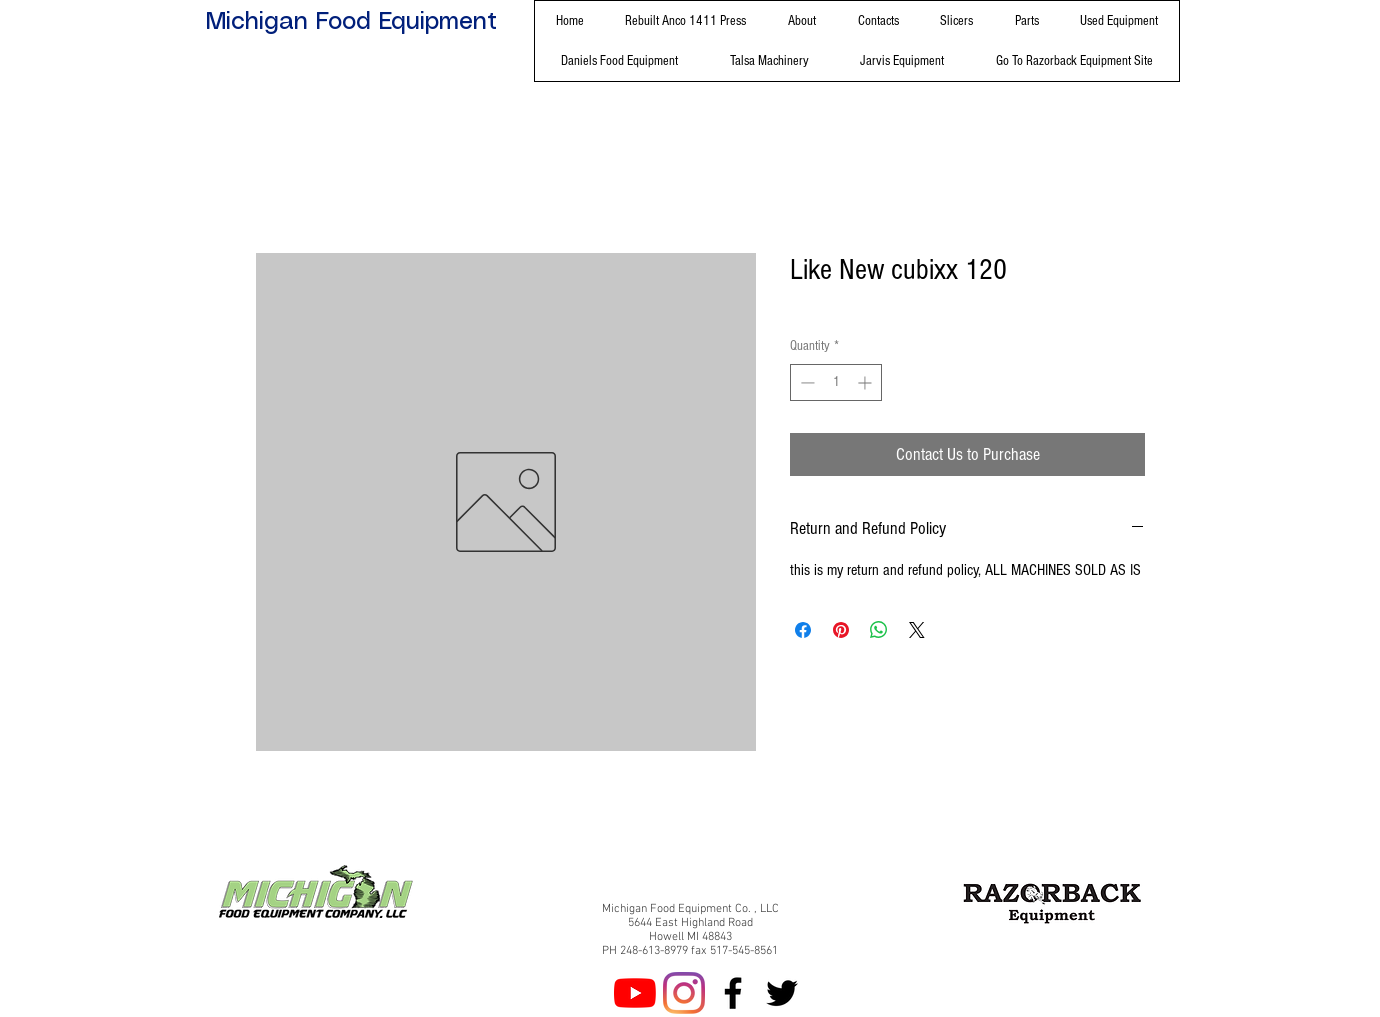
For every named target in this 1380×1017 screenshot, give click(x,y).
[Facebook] (733, 993)
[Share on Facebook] (803, 630)
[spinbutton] (836, 382)
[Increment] (866, 382)
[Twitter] (782, 993)
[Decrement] (805, 382)
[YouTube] (635, 993)
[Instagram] (684, 993)
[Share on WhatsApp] (879, 630)
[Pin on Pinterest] (841, 630)
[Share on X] (917, 630)
